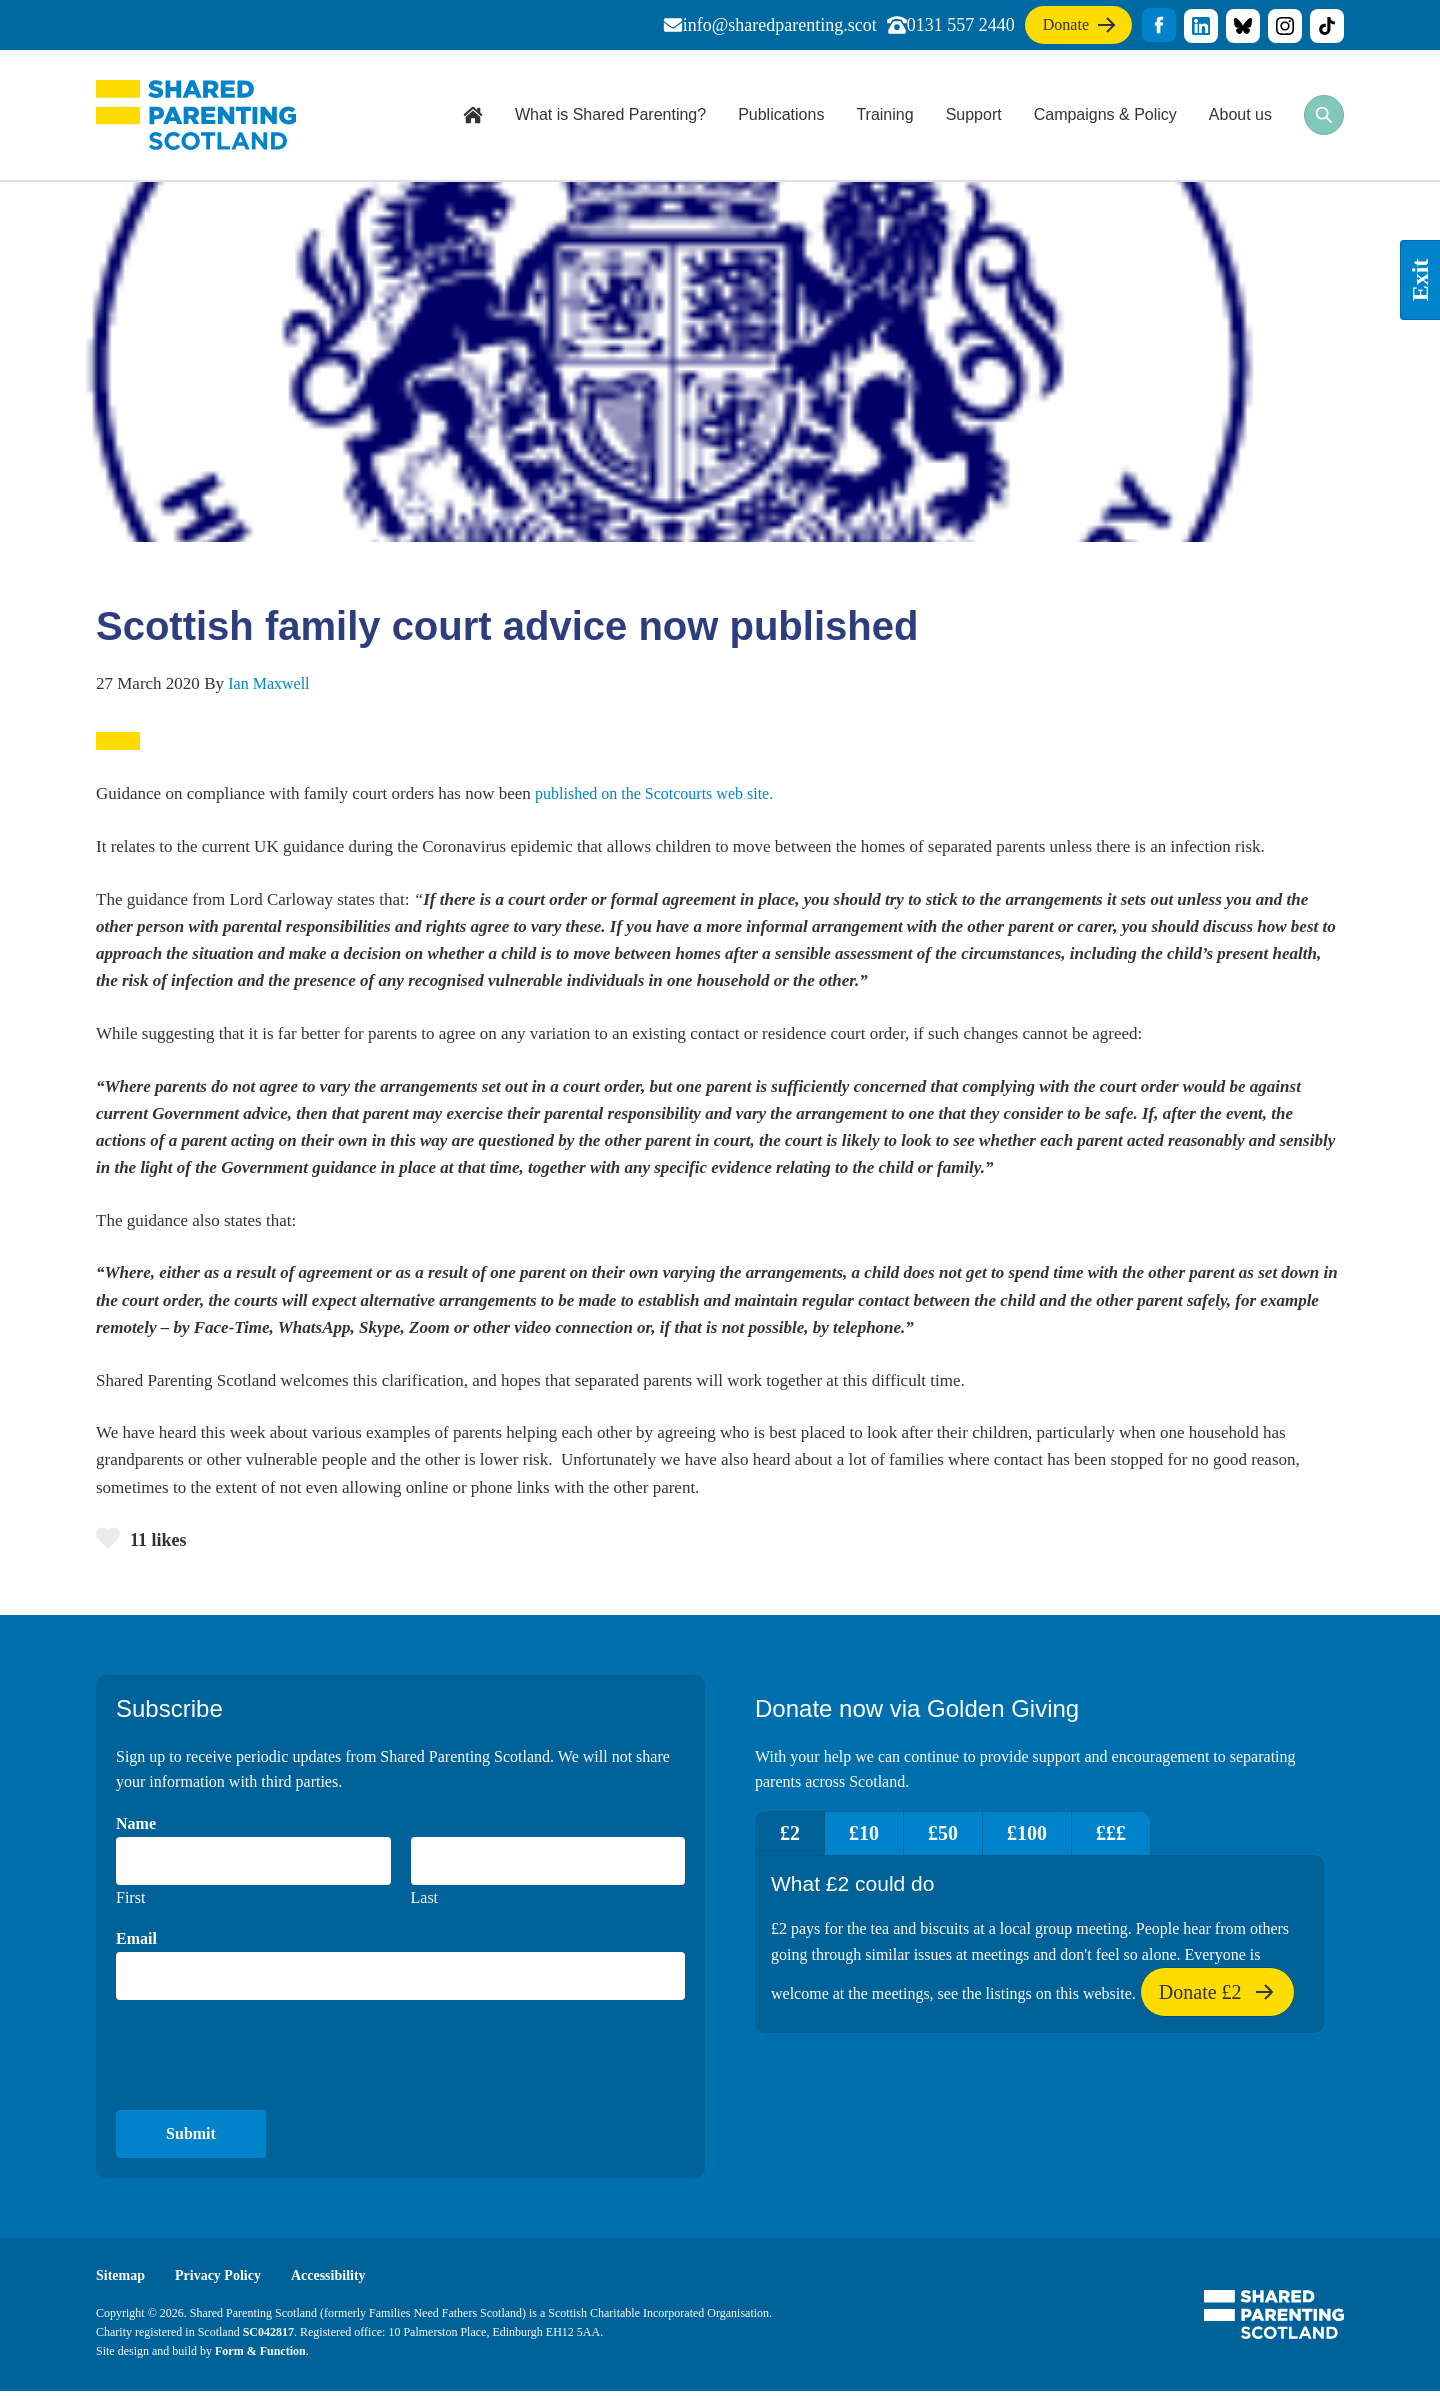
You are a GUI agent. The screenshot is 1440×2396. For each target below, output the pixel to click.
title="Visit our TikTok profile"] (1327, 26)
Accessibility (341, 2279)
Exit (1420, 280)
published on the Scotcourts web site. (663, 793)
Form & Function (260, 2355)
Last (425, 1900)
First (130, 1900)
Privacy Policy (225, 2279)
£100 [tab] (1069, 1836)
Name (136, 1826)
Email (136, 1941)
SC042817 (268, 2336)
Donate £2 (1217, 2002)
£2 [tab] (796, 1836)
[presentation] (268, 2058)
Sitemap (122, 2279)
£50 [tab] (973, 1836)
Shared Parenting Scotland (196, 115)
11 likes (144, 1539)
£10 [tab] (882, 1836)
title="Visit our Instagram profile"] (1285, 26)
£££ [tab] (1165, 1836)
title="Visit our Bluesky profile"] (1243, 26)
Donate (1067, 28)
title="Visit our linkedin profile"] (1201, 26)
